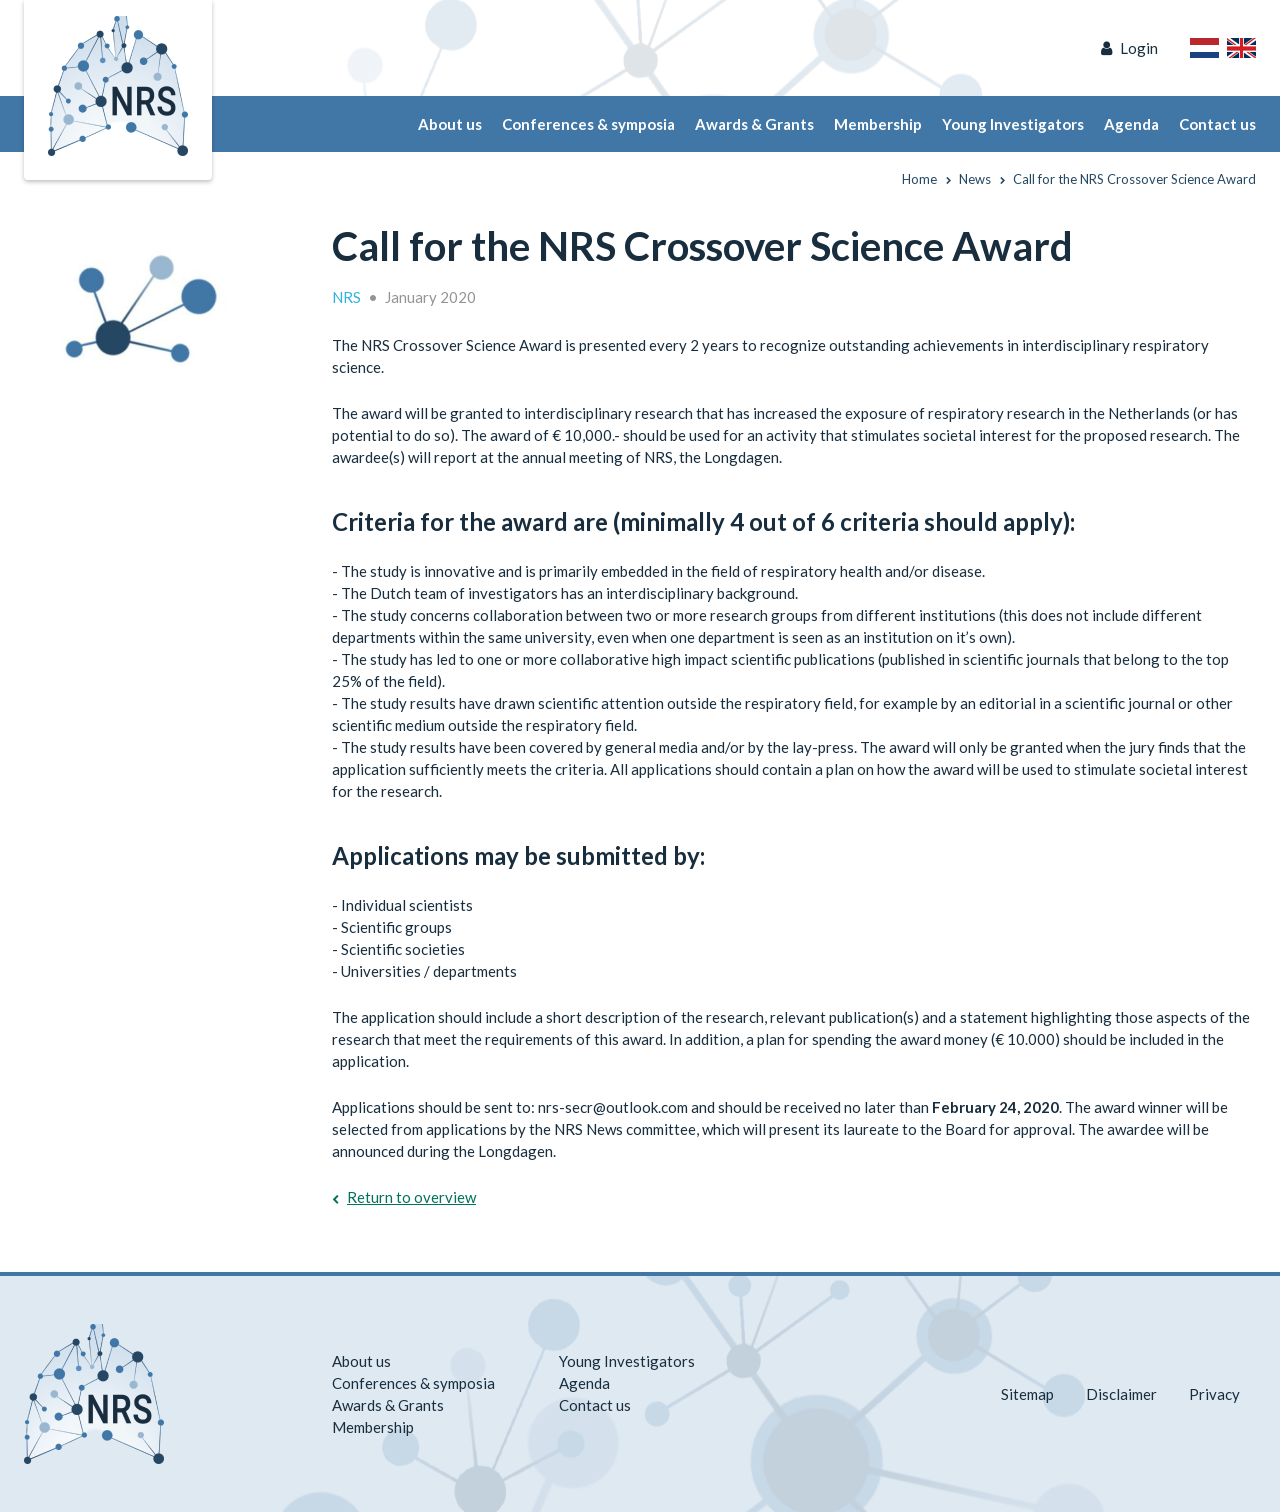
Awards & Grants (754, 124)
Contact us (1217, 124)
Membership (878, 124)
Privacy (1214, 1394)
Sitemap (1027, 1394)
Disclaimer (1121, 1394)
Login (1139, 48)
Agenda (1131, 124)
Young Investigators (1013, 124)
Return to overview (411, 1197)
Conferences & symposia (588, 124)
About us (450, 124)
